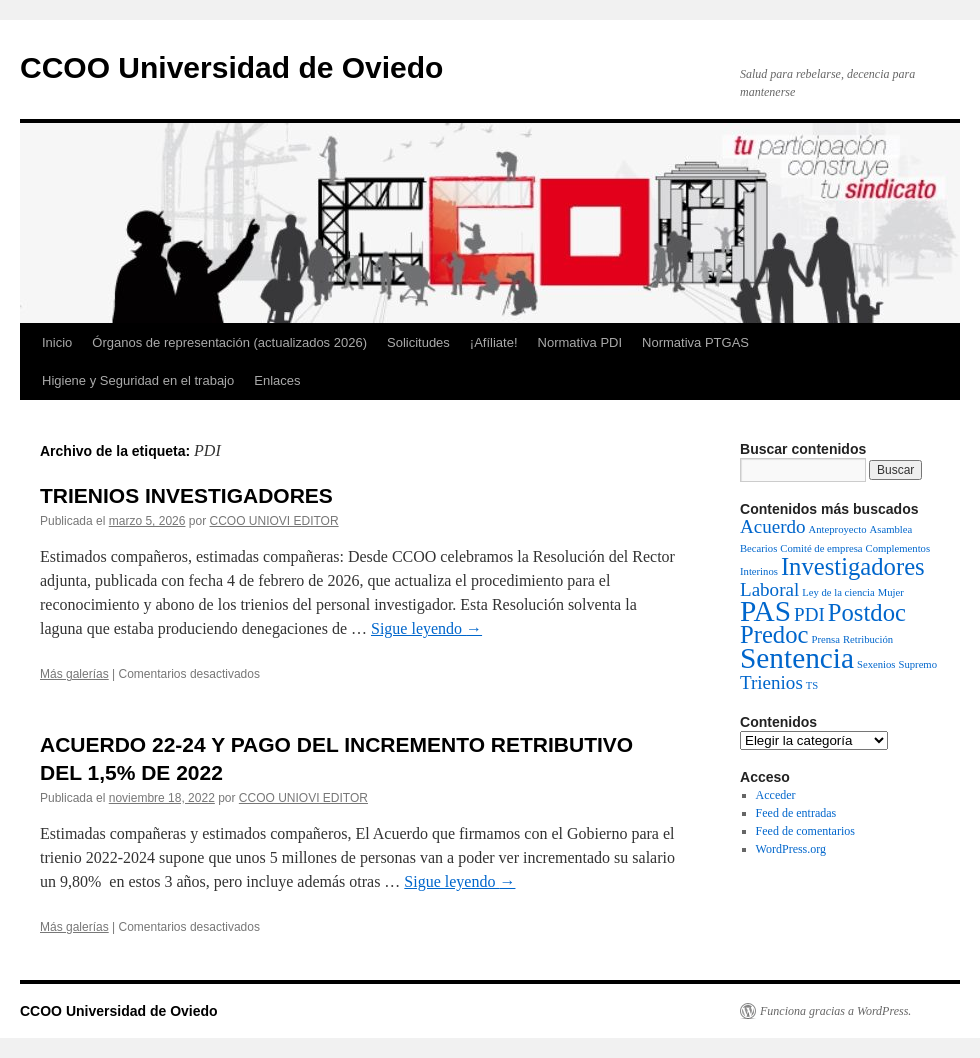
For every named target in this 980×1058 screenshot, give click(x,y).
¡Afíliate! (494, 342)
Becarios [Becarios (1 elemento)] (758, 548)
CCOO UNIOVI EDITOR (273, 521)
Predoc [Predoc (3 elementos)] (774, 634)
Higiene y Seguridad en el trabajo (138, 380)
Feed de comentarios (805, 831)
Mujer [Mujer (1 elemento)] (891, 592)
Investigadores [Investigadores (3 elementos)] (853, 566)
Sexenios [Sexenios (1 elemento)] (876, 664)
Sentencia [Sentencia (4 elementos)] (797, 658)
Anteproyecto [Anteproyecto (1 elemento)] (838, 529)
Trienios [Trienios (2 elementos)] (771, 682)
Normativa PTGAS (695, 342)
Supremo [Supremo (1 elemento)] (918, 664)
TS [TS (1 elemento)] (812, 685)
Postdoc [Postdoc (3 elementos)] (867, 612)
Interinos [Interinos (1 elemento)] (759, 571)
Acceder (776, 795)
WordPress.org (791, 849)
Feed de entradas (796, 813)
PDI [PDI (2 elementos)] (809, 614)
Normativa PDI (580, 342)
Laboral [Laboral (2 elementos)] (769, 589)
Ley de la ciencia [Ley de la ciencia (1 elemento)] (838, 592)
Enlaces (277, 380)
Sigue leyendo (426, 628)
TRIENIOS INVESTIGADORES (186, 495)
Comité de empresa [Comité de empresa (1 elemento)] (821, 548)
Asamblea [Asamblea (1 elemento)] (891, 529)
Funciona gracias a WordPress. (835, 1011)
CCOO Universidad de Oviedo (231, 67)
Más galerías (74, 674)
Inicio (57, 342)
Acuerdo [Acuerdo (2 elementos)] (773, 526)
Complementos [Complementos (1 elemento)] (898, 548)
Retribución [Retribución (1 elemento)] (868, 639)
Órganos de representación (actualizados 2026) (229, 342)
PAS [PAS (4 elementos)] (765, 611)
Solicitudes (418, 342)
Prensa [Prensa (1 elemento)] (825, 639)
